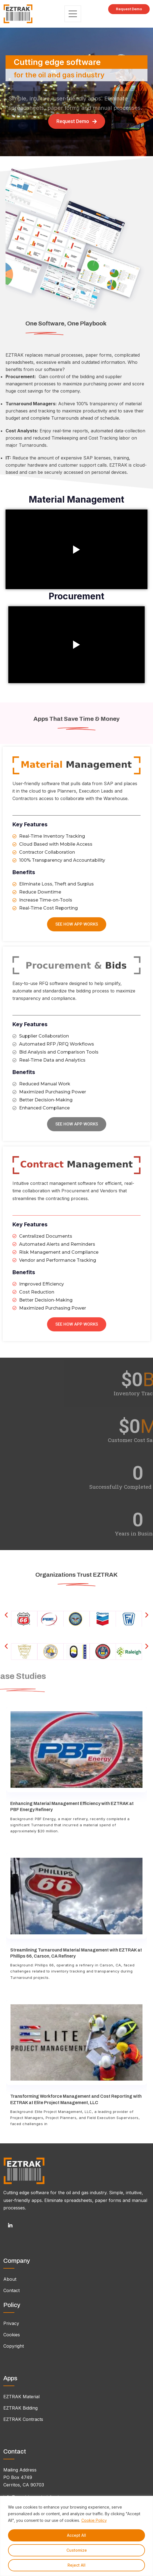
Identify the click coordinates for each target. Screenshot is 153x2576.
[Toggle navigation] (72, 14)
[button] (6, 1614)
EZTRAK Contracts (23, 2419)
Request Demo (129, 9)
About (9, 2279)
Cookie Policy (94, 2520)
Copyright (13, 2346)
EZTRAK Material (21, 2396)
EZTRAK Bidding (20, 2408)
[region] (76, 2536)
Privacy (11, 2323)
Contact (11, 2290)
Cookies (11, 2334)
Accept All (76, 2535)
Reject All (76, 2565)
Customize (76, 2550)
